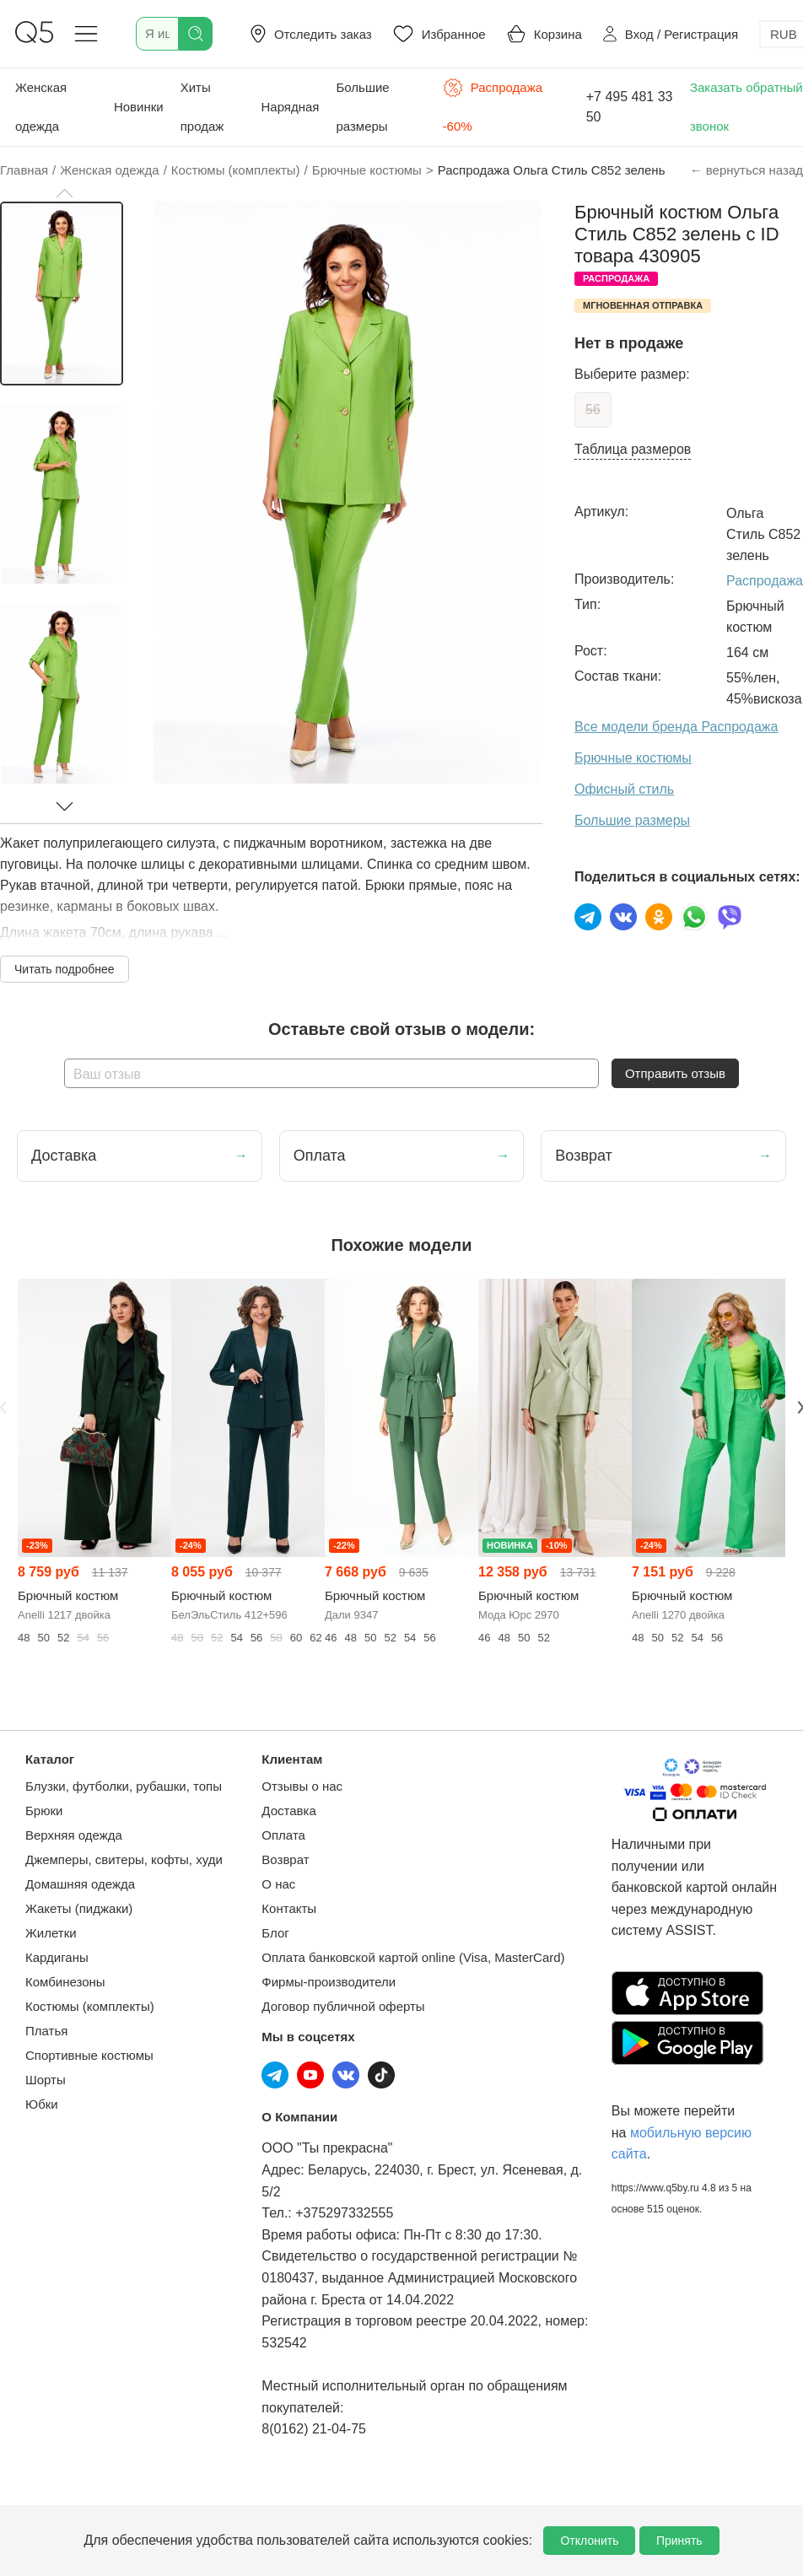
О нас (278, 1884)
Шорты (45, 2079)
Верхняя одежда (73, 1835)
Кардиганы (57, 1957)
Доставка (288, 1810)
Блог (274, 1933)
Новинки (139, 107)
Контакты (288, 1908)
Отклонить (589, 2540)
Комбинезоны (65, 1982)
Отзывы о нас (301, 1786)
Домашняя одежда (80, 1884)
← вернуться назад (746, 170)
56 (593, 409)
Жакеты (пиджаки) (78, 1908)
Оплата (283, 1835)
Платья (46, 2031)
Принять (679, 2540)
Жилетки (51, 1933)
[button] (64, 193)
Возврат (285, 1859)
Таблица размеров (632, 449)
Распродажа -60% (492, 105)
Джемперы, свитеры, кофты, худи (124, 1859)
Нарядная (290, 107)
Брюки (43, 1810)
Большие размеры (362, 106)
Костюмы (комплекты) (89, 2006)
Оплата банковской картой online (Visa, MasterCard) (412, 1957)
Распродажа (764, 581)
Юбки (41, 2104)
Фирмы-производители (328, 1982)
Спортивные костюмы (89, 2055)
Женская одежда (41, 106)
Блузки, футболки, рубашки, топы (123, 1786)
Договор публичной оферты (342, 2006)
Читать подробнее (64, 969)
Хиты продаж (202, 106)
